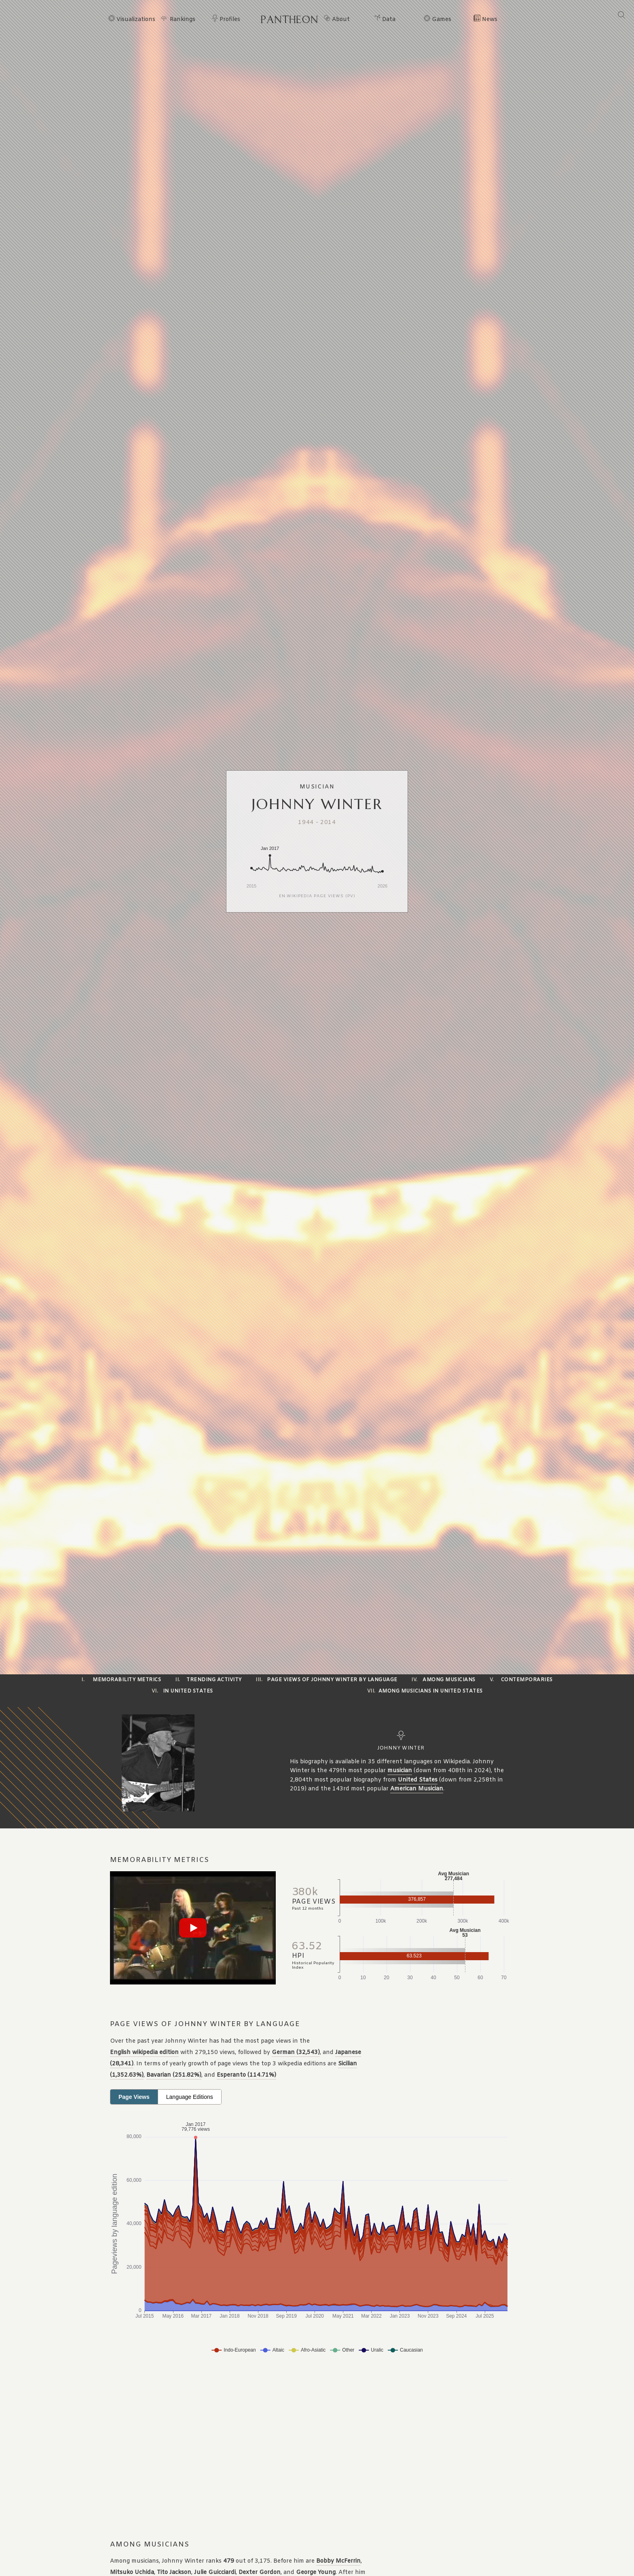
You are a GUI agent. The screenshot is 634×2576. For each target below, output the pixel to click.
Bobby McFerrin (338, 2561)
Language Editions (189, 2097)
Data (388, 19)
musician (399, 1771)
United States (417, 1780)
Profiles (230, 19)
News (489, 19)
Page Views (134, 2097)
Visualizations (135, 19)
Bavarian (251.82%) (173, 2075)
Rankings (182, 19)
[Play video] (193, 1927)
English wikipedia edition (144, 2052)
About (341, 19)
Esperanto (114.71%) (246, 2075)
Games (441, 19)
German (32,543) (296, 2052)
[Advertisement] (270, 2448)
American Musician (416, 1789)
